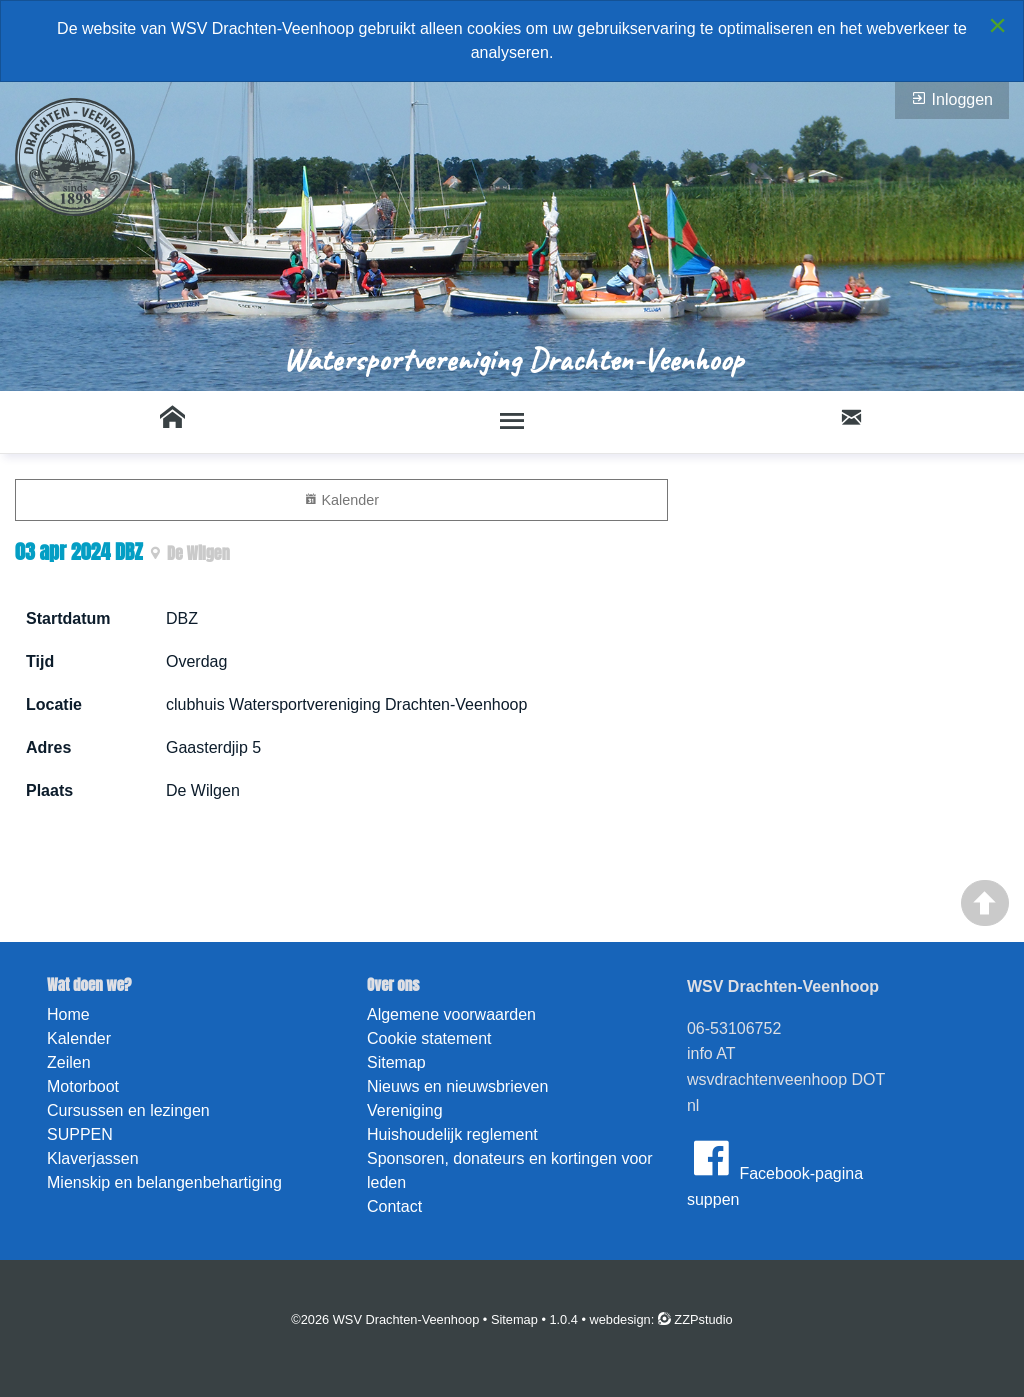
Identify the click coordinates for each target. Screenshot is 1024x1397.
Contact (394, 1206)
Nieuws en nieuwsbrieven (457, 1086)
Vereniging (405, 1110)
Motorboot (83, 1086)
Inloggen (952, 99)
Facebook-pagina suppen (775, 1171)
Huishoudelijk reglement (452, 1134)
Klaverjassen (93, 1158)
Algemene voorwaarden (451, 1014)
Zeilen (69, 1062)
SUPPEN (80, 1134)
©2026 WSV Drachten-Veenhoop (385, 1319)
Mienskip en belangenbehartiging (164, 1182)
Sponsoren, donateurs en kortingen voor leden (510, 1170)
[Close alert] (997, 25)
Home (68, 1014)
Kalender (342, 499)
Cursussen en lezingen (128, 1110)
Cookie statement (429, 1038)
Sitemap (396, 1062)
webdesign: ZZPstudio (661, 1319)
